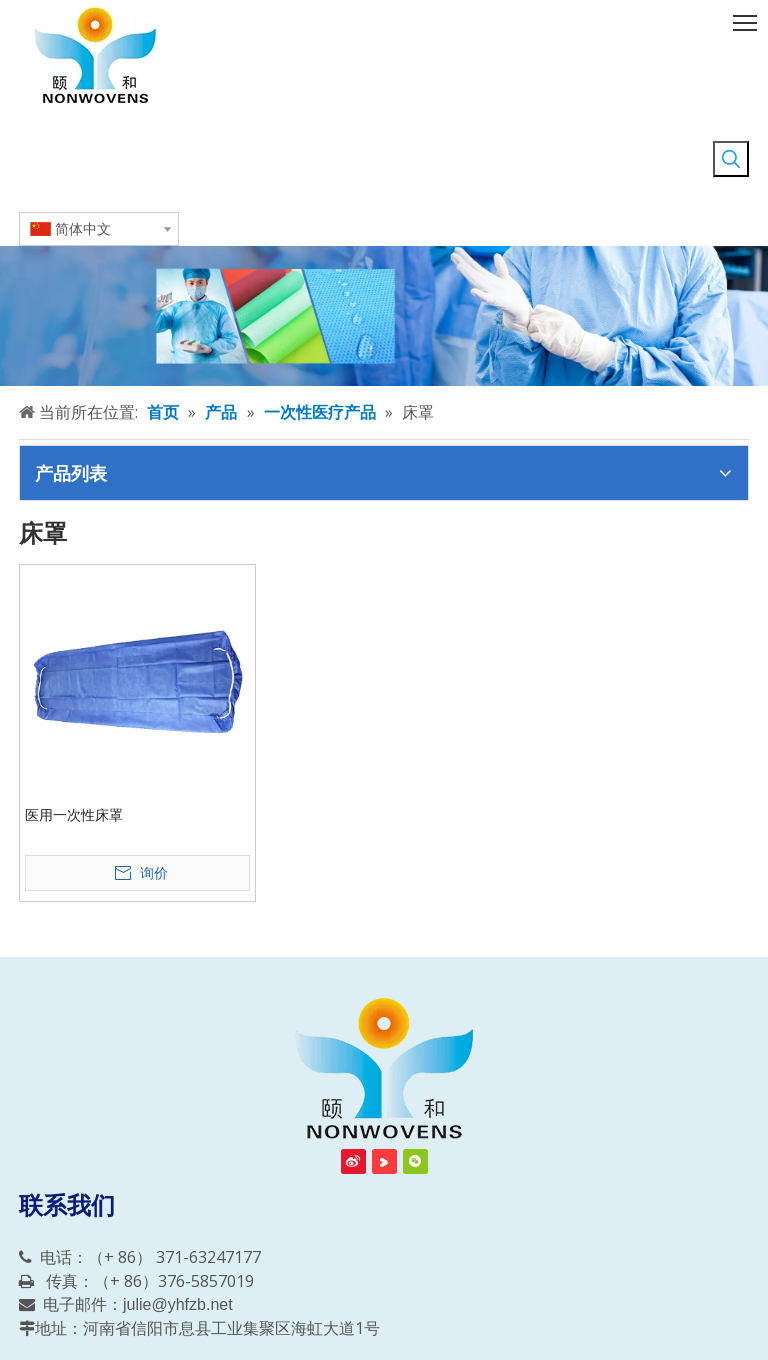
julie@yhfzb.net (178, 1304)
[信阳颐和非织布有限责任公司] (384, 1070)
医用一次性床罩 (74, 815)
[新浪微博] (353, 1161)
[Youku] (384, 1161)
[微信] (415, 1161)
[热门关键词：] (731, 159)
